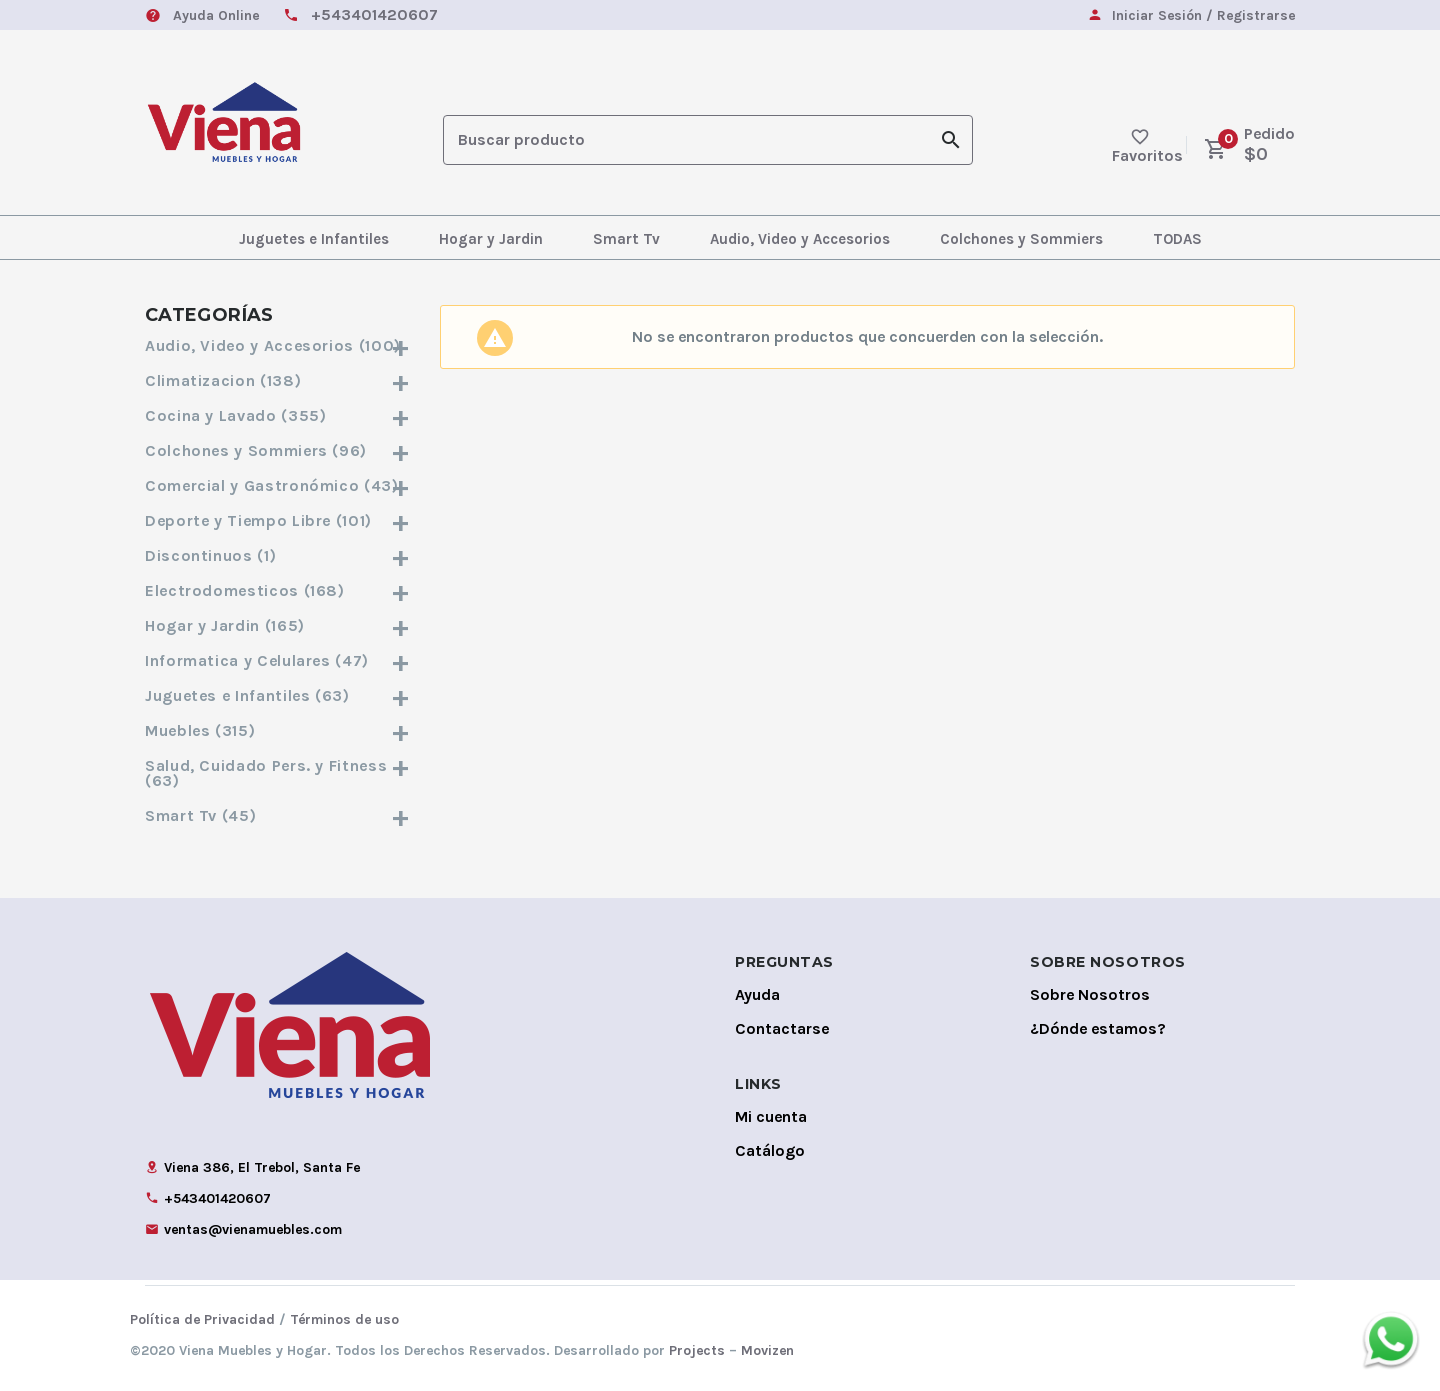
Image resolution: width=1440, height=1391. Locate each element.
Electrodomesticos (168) (277, 590)
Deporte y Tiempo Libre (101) (277, 520)
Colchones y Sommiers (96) (277, 450)
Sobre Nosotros (1090, 994)
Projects (697, 1350)
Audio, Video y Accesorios (800, 239)
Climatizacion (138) (277, 380)
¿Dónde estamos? (1098, 1028)
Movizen (767, 1350)
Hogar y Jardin (491, 239)
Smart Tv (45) (277, 815)
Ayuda (757, 994)
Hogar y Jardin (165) (277, 625)
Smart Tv (626, 239)
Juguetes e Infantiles (314, 239)
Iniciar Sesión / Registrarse (1203, 16)
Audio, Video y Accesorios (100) (277, 345)
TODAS (1177, 239)
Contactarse (782, 1028)
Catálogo (770, 1150)
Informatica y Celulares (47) (277, 660)
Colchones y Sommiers (1021, 239)
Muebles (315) (277, 730)
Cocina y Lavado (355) (277, 415)
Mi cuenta (771, 1116)
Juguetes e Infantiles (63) (277, 695)
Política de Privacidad (202, 1319)
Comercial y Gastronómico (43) (277, 485)
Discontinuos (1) (277, 555)
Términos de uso (344, 1319)
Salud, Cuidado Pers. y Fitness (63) (277, 773)
